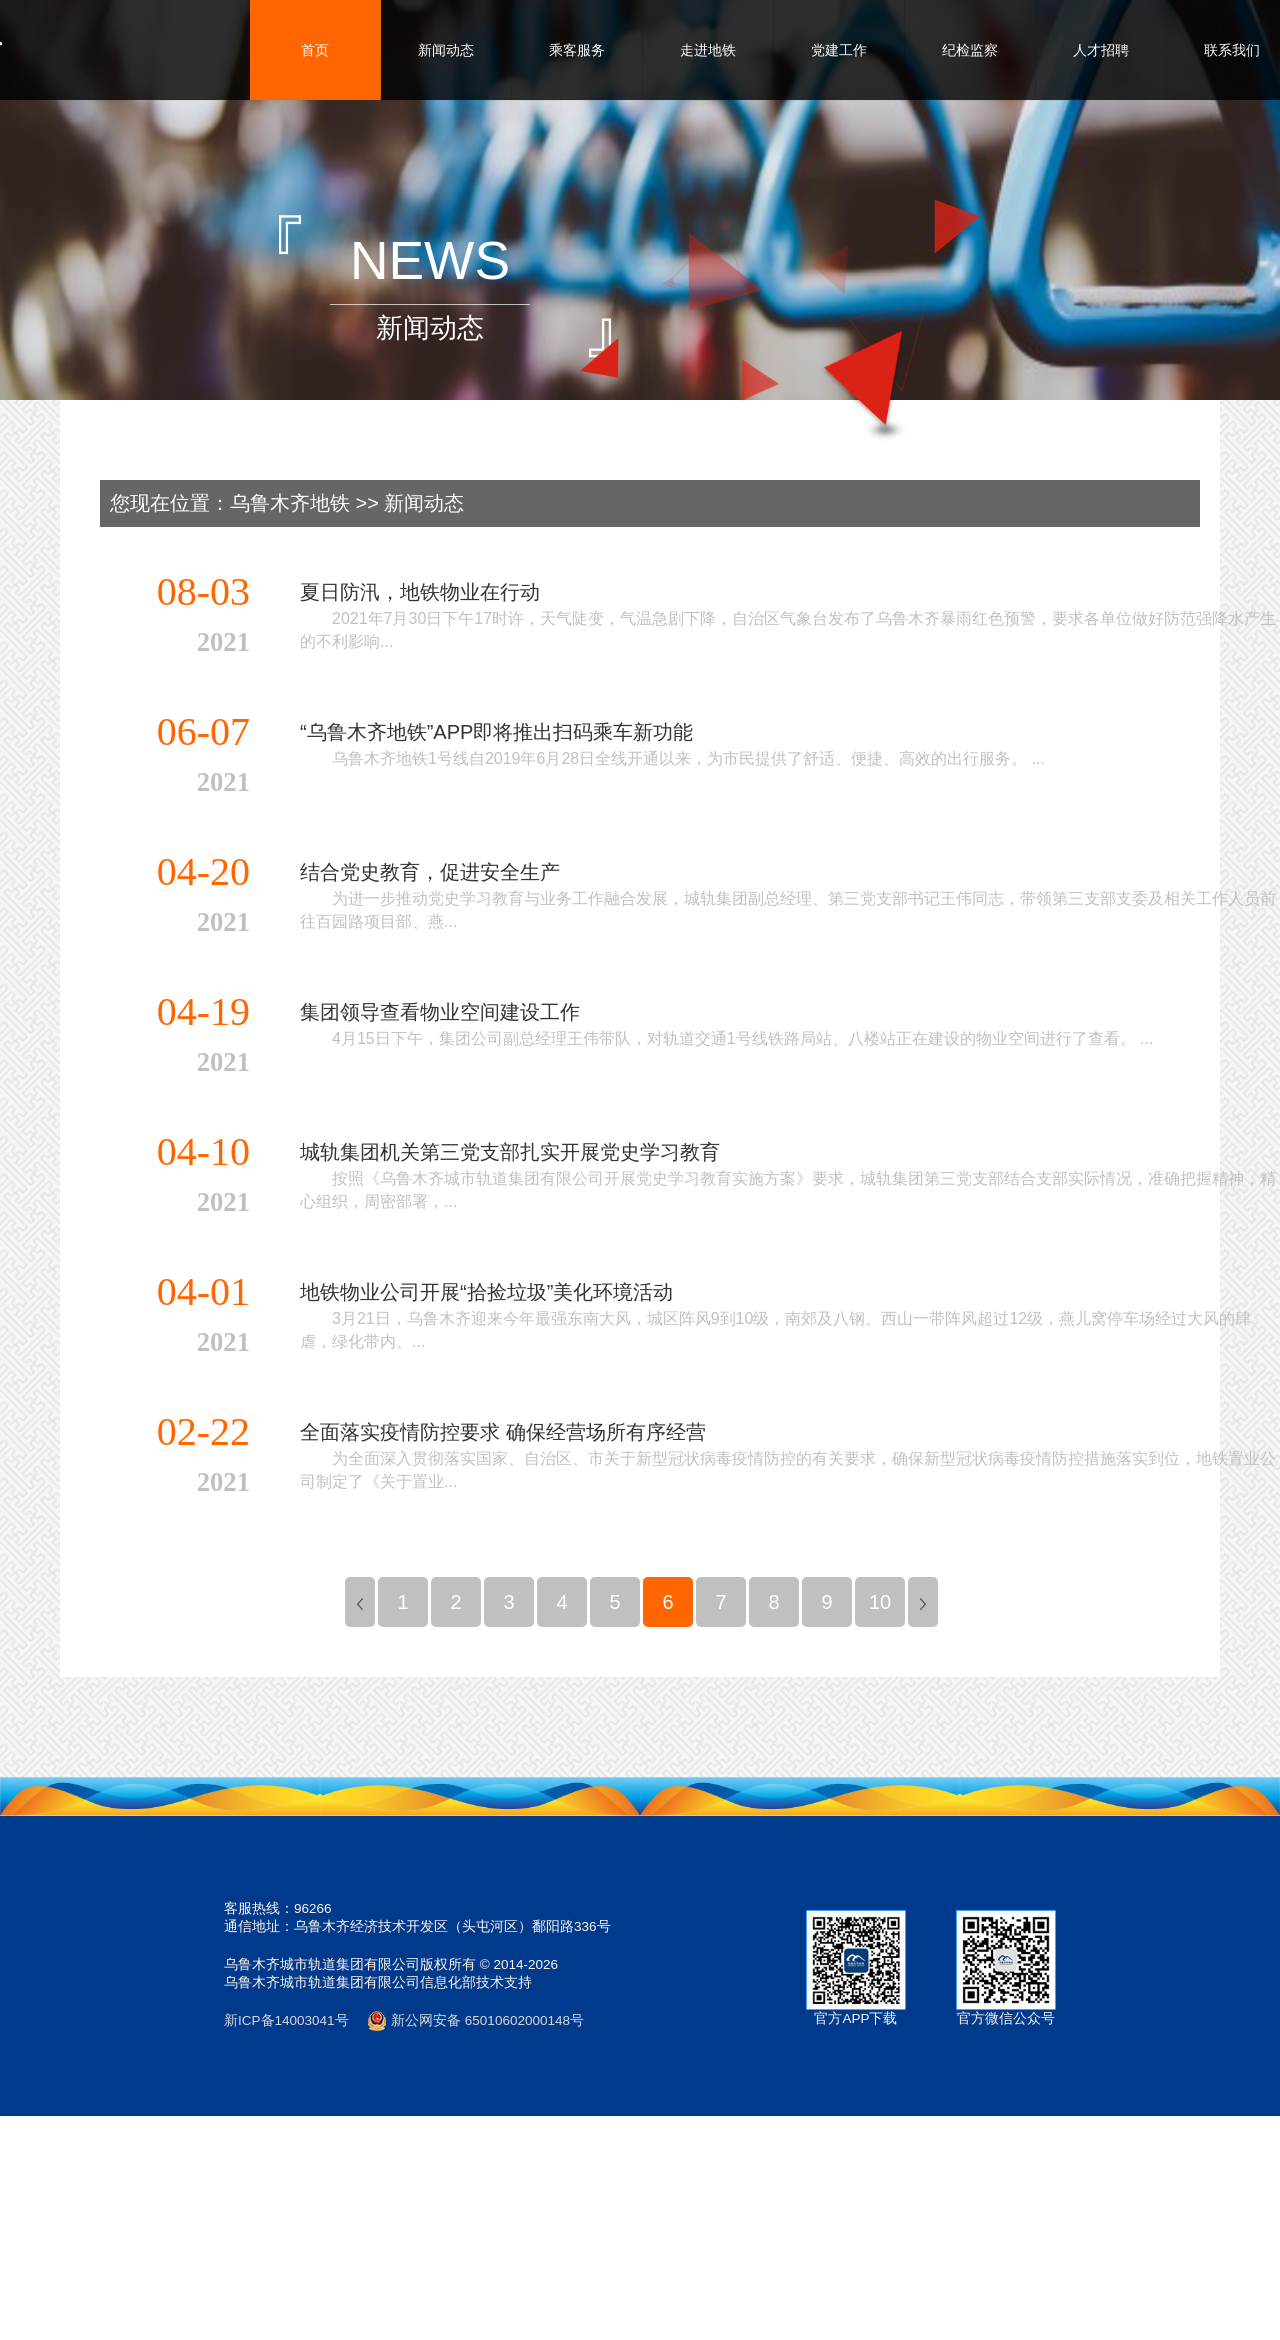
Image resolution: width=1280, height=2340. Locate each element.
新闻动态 (446, 50)
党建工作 (839, 50)
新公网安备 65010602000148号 (475, 2020)
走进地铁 (708, 50)
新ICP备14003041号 (286, 2020)
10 (880, 1602)
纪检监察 (970, 50)
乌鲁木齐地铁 (290, 503)
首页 (315, 50)
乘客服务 (577, 50)
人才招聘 (1101, 50)
